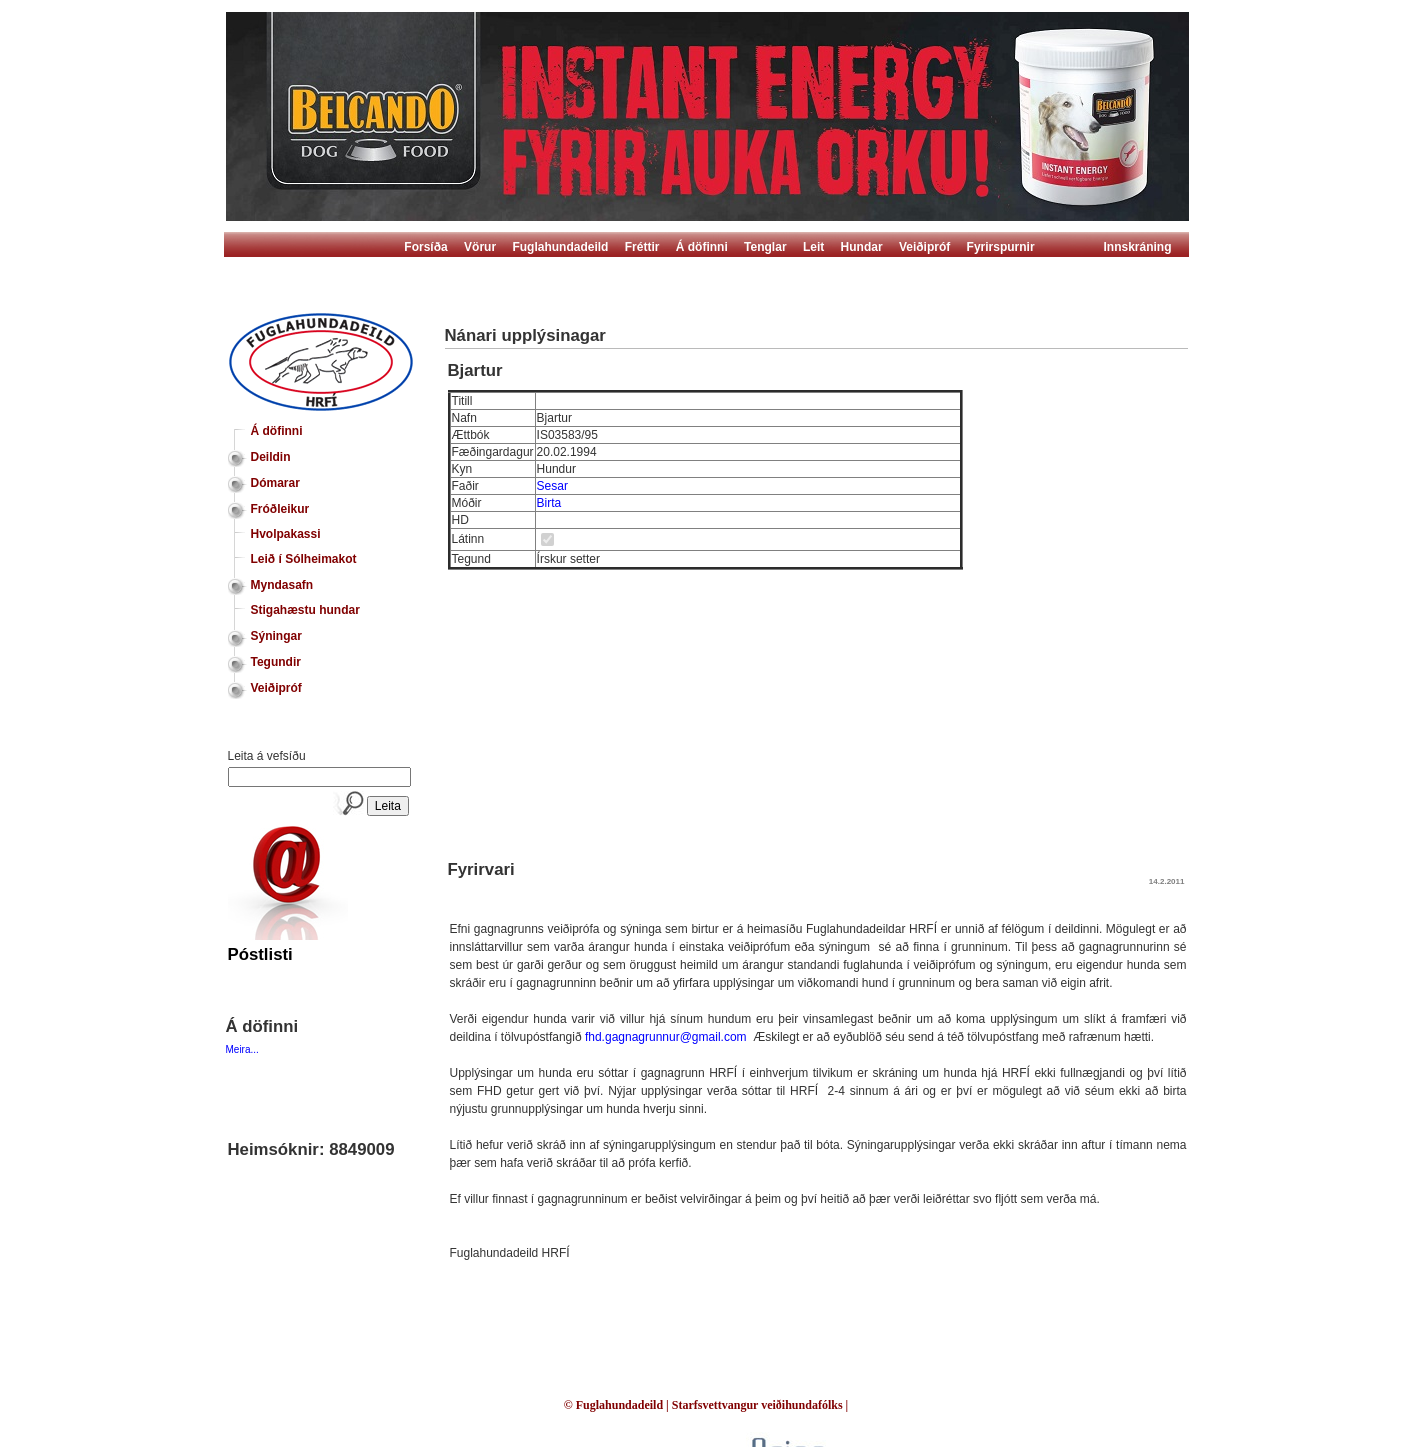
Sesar (552, 486)
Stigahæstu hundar (305, 610)
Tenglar (765, 247)
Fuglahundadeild (560, 247)
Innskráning (1138, 247)
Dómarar (275, 483)
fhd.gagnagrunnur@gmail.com (666, 1037)
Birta (549, 503)
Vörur (480, 247)
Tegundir (276, 662)
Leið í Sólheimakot (304, 559)
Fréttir (642, 247)
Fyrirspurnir (1001, 247)
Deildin (271, 457)
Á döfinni (702, 247)
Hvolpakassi (286, 534)
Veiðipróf (924, 247)
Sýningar (276, 636)
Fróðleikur (280, 509)
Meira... (242, 1049)
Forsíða (425, 247)
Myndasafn (282, 585)
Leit (813, 247)
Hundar (862, 247)
